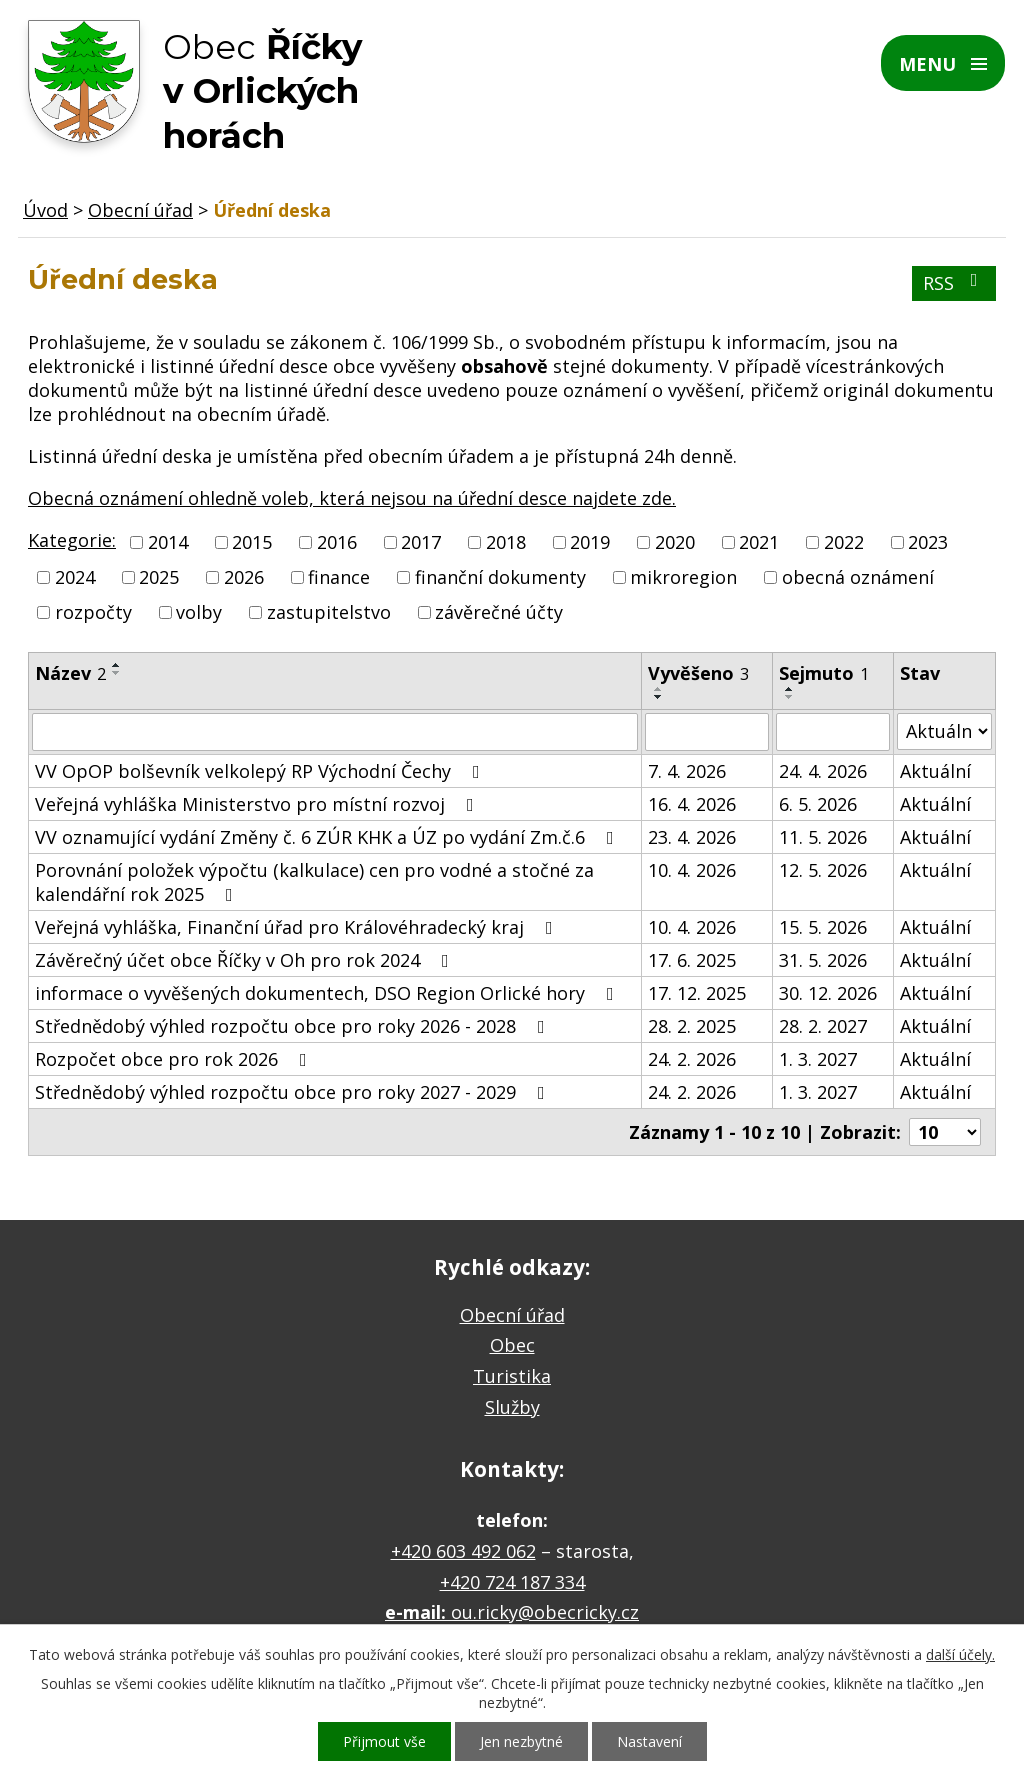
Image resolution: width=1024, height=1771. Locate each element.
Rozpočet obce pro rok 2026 (175, 1059)
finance (339, 577)
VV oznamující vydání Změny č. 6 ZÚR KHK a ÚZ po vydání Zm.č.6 (328, 837)
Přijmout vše (384, 1741)
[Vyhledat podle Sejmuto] (833, 732)
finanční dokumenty (500, 577)
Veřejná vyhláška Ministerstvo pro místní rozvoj (258, 804)
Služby (512, 1407)
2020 (675, 542)
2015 (252, 542)
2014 (168, 542)
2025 (159, 577)
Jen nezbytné (521, 1741)
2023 (928, 542)
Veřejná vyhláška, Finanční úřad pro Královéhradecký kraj (298, 927)
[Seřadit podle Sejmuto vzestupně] (790, 689)
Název (70, 673)
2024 (75, 577)
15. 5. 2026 (823, 927)
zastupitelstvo (329, 613)
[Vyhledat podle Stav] (944, 731)
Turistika (512, 1376)
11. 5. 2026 (823, 837)
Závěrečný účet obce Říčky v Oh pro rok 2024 (246, 960)
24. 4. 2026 (823, 771)
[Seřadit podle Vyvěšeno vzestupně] (659, 689)
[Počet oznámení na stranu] (945, 1132)
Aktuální (935, 771)
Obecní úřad (140, 210)
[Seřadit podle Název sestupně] (117, 673)
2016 (337, 542)
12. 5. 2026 (823, 870)
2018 (506, 542)
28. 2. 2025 (692, 1026)
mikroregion (683, 577)
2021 (759, 542)
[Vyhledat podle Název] (335, 732)
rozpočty (93, 613)
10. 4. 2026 (692, 870)
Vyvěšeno (698, 673)
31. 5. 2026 (823, 960)
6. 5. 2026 (818, 804)
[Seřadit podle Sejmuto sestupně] (790, 697)
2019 (590, 542)
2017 (421, 542)
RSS (954, 283)
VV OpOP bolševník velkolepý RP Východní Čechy (261, 771)
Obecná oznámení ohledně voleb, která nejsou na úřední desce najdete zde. (352, 498)
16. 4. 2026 (692, 804)
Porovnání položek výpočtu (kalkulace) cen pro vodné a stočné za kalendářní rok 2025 (314, 882)
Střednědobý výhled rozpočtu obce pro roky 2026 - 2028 (294, 1026)
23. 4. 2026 (692, 837)
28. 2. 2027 (823, 1026)
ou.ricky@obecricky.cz (545, 1612)
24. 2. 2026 (692, 1059)
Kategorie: (72, 540)
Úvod (45, 210)
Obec (512, 1345)
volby (199, 613)
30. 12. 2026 (828, 993)
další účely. (960, 1654)
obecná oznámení (858, 577)
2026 (244, 577)
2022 (844, 542)
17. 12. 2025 (697, 993)
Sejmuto (824, 673)
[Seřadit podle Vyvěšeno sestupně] (659, 697)
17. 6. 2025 (692, 960)
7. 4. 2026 (687, 771)
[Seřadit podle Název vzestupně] (117, 665)
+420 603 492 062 (463, 1551)
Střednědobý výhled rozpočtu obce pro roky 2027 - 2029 (294, 1092)
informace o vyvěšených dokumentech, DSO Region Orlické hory (328, 993)
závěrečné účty (499, 613)
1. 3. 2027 (818, 1059)
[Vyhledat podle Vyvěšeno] (707, 732)
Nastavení (649, 1741)
